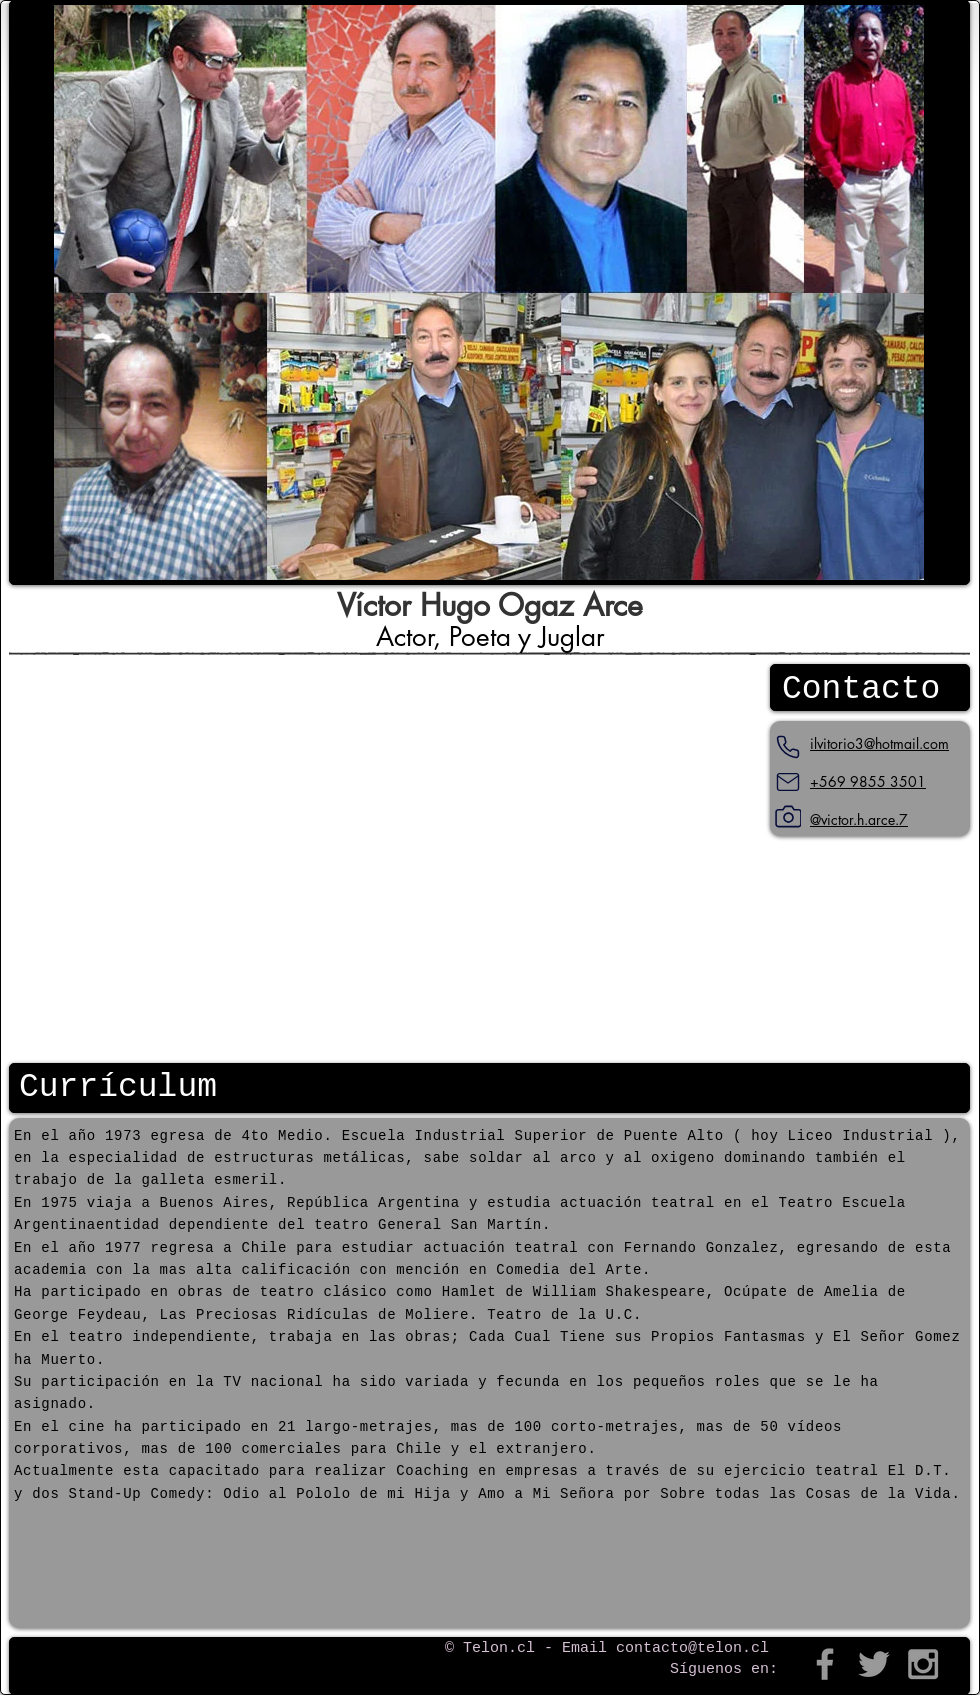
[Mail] (788, 782)
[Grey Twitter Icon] (874, 1664)
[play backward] (79, 292)
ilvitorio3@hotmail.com (879, 743)
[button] (489, 292)
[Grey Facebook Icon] (825, 1664)
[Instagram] (788, 817)
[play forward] (899, 292)
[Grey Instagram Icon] (923, 1664)
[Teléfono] (788, 747)
